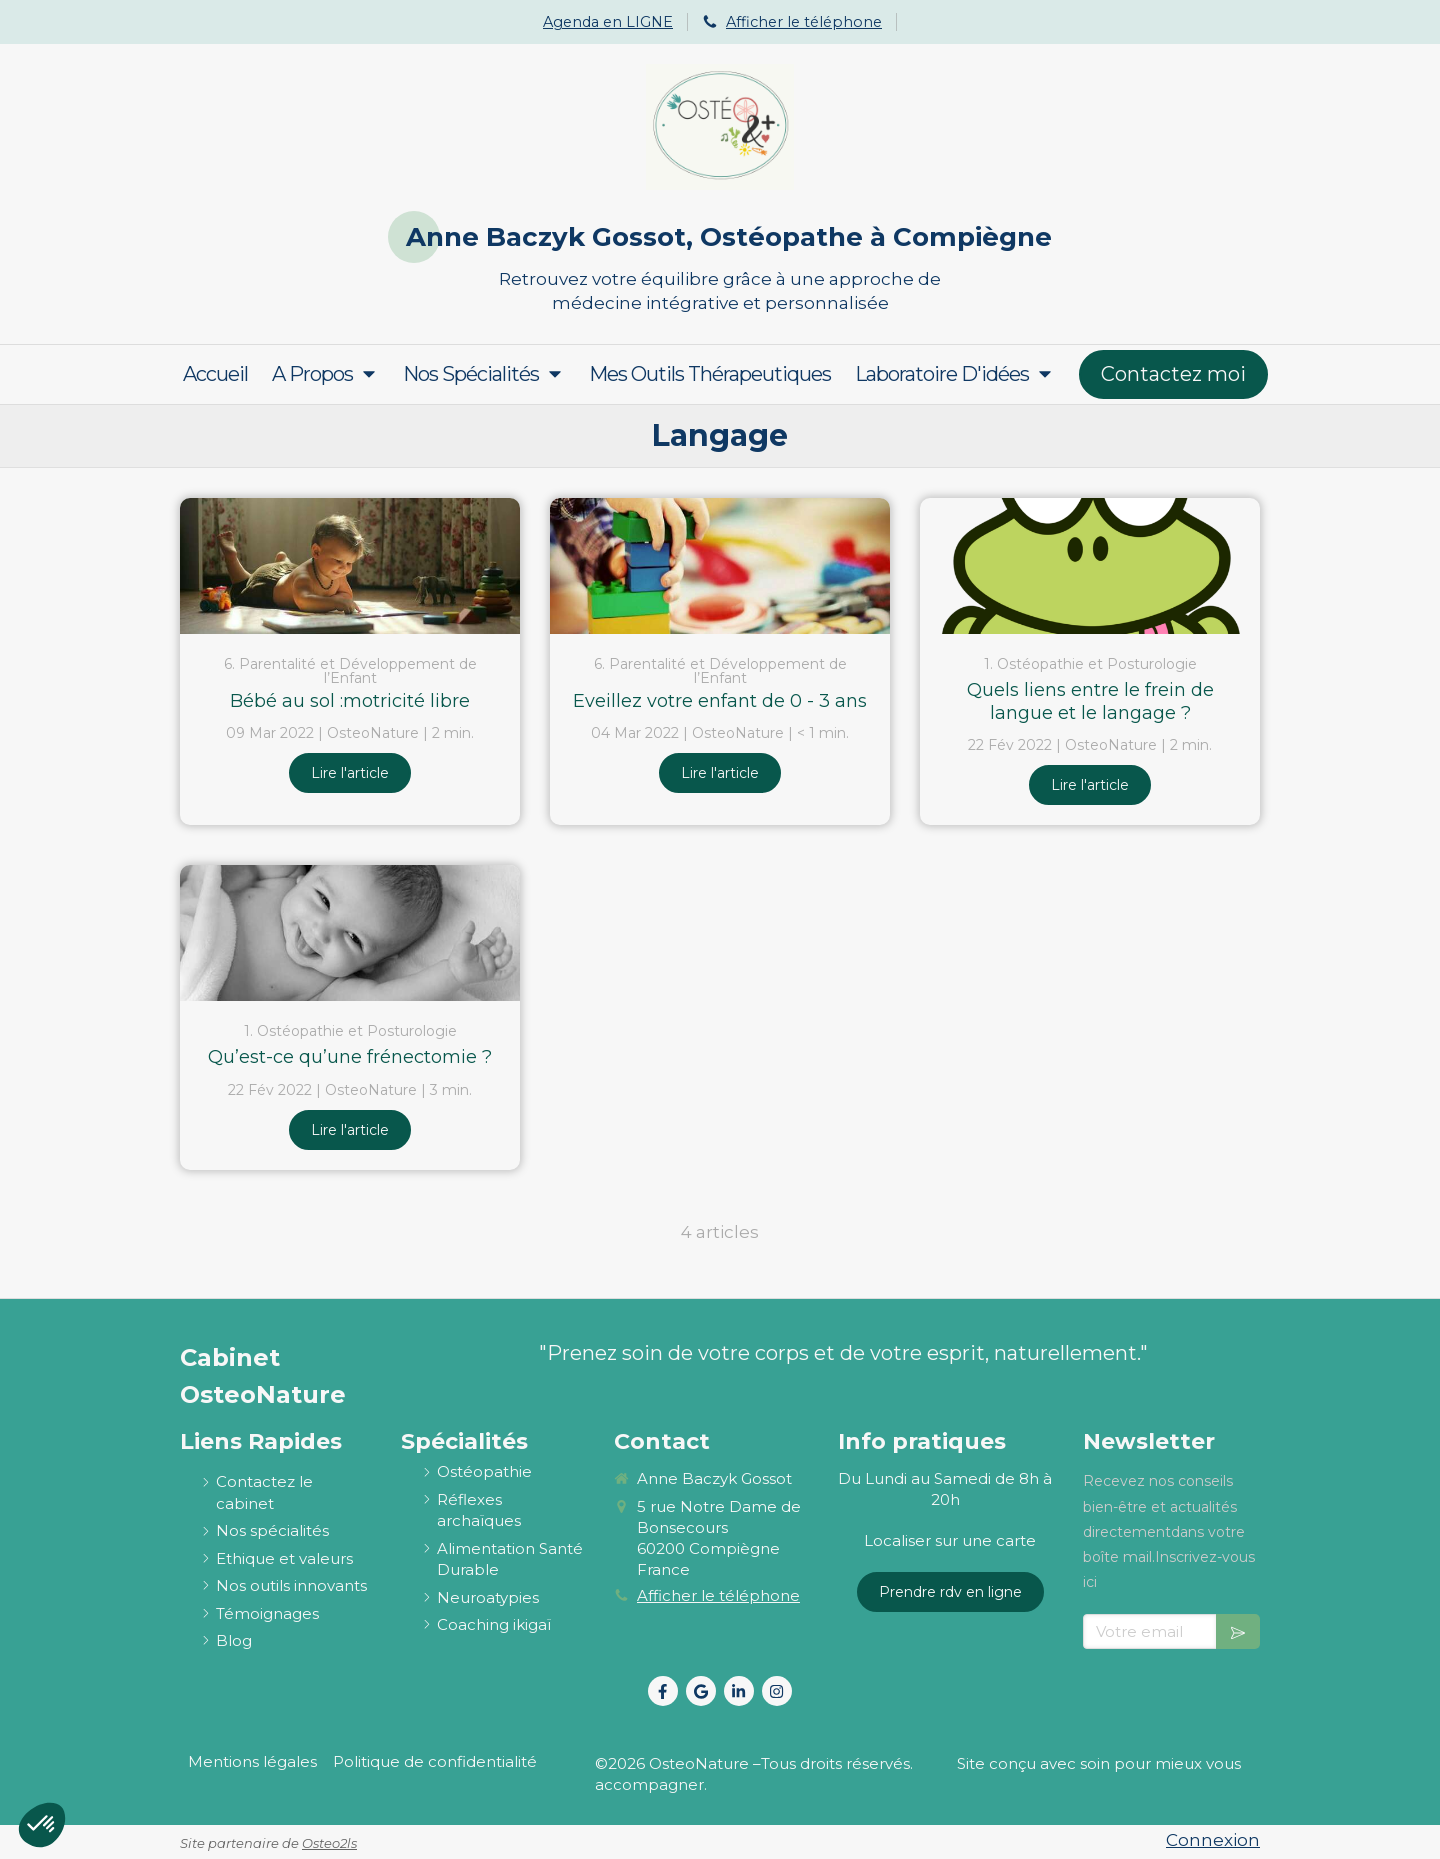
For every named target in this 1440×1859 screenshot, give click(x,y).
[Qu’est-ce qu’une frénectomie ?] (350, 933)
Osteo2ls (329, 1843)
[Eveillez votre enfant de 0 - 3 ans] (720, 566)
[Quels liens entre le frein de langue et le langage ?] (1090, 566)
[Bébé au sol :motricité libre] (350, 566)
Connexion (1213, 1840)
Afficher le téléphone (804, 22)
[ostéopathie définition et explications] (484, 1471)
